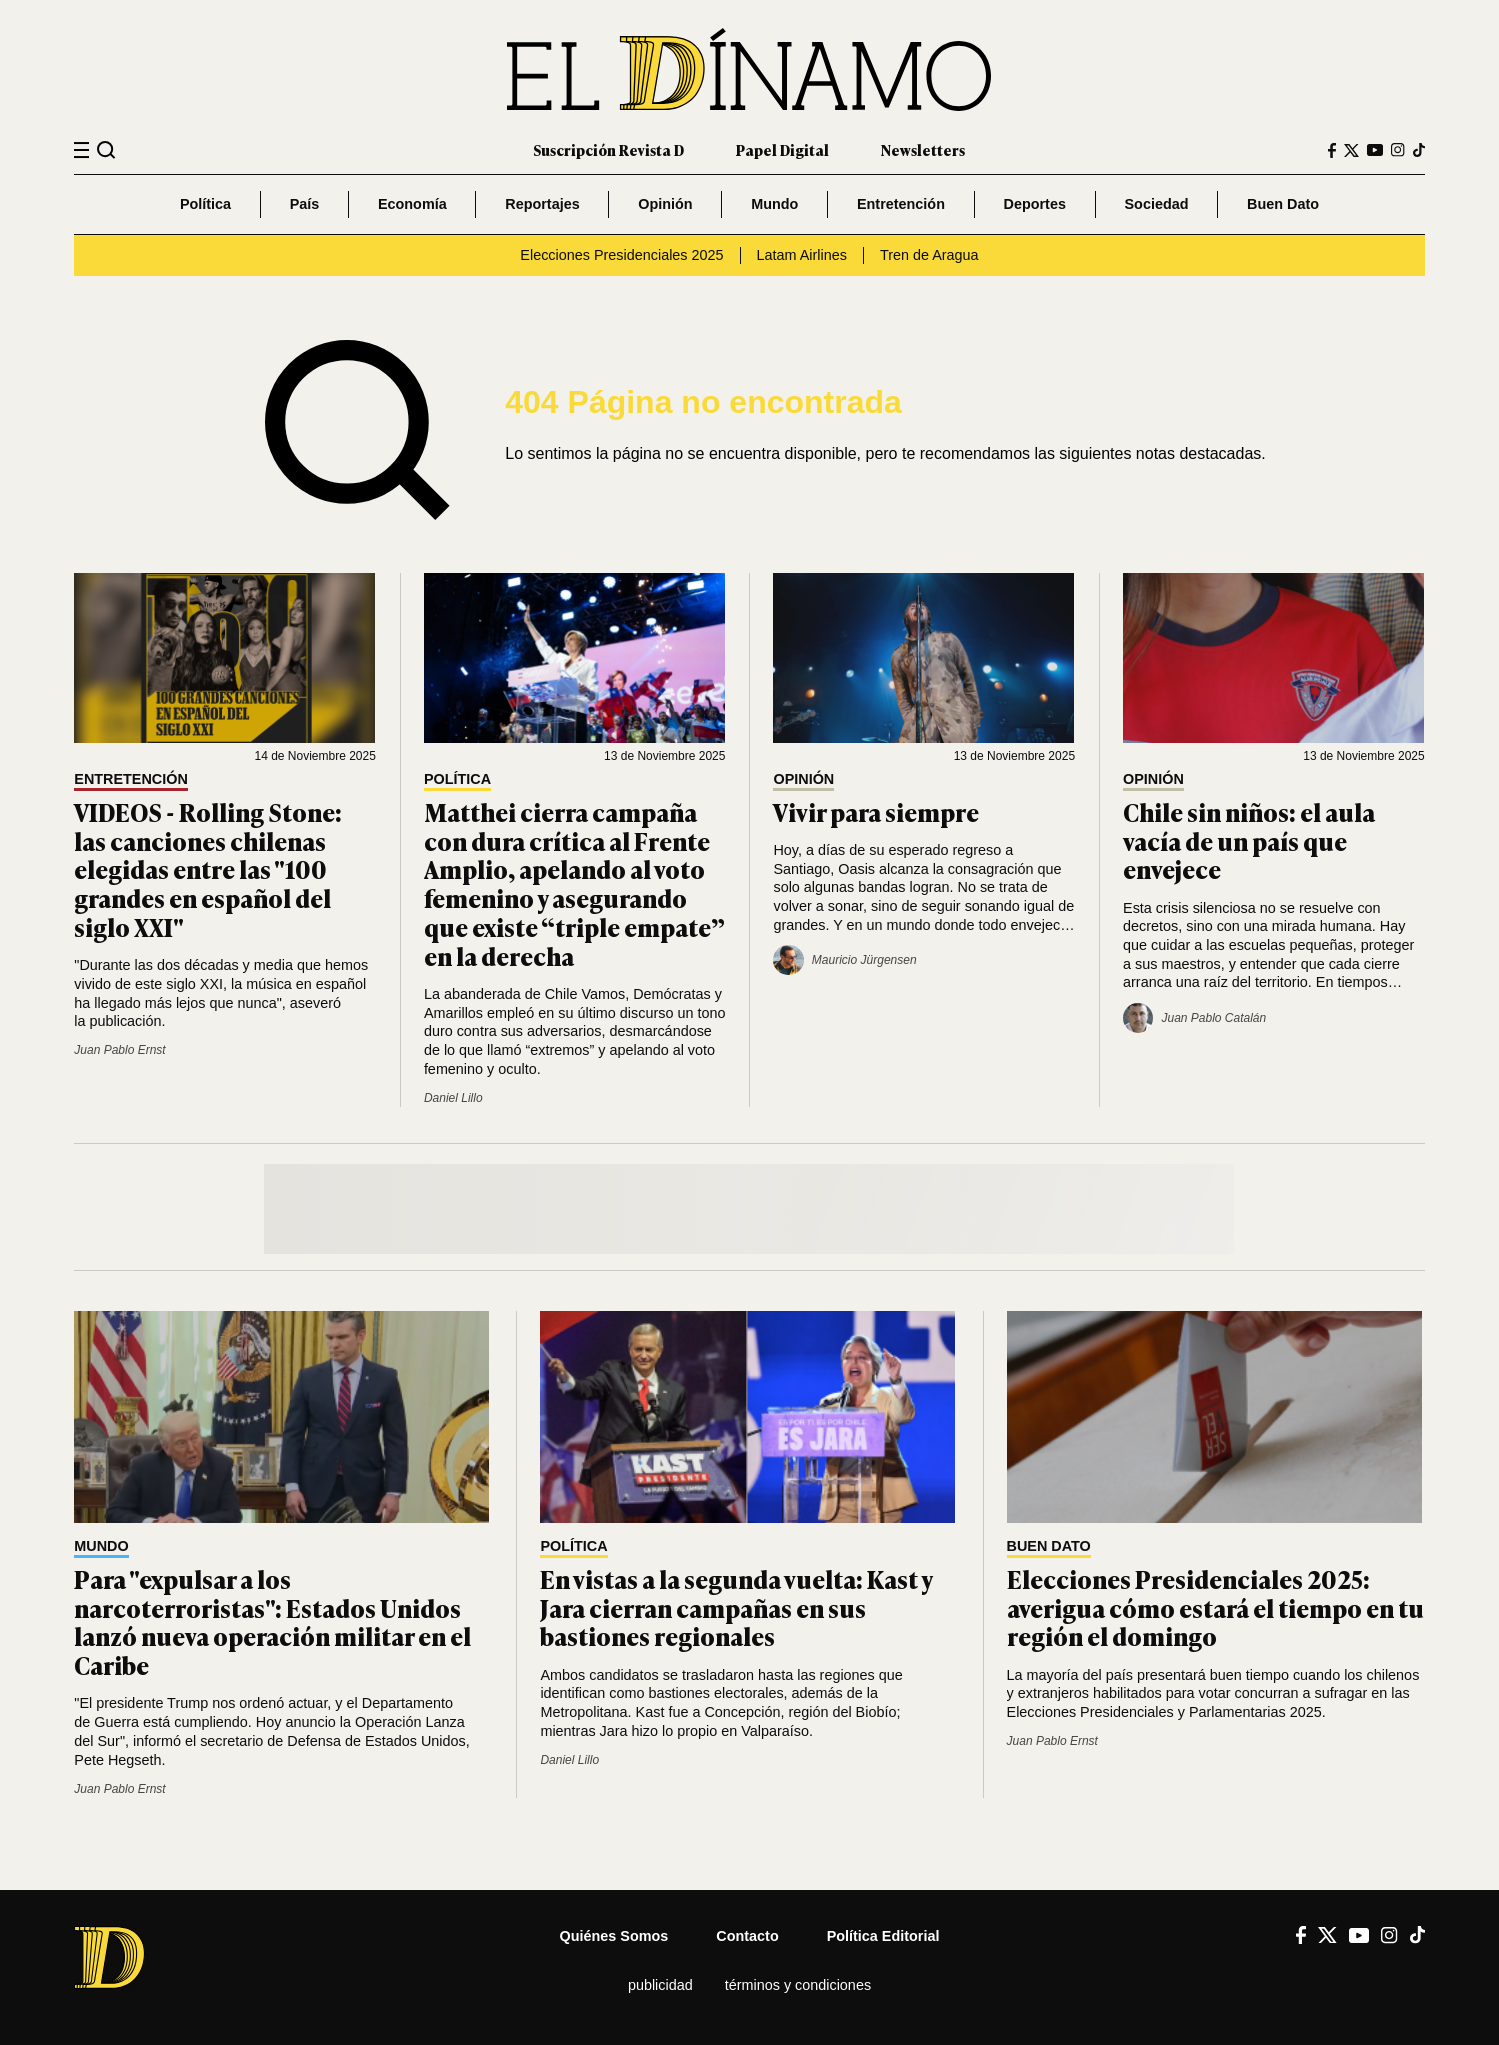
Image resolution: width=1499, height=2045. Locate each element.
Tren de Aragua (929, 255)
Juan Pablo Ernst (119, 1050)
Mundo (774, 204)
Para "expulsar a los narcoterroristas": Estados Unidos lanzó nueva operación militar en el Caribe (272, 1621)
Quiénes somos (614, 1936)
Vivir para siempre (876, 811)
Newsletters (923, 149)
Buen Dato (1283, 204)
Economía (412, 204)
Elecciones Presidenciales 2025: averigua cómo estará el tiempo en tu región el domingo (1215, 1607)
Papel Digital (782, 149)
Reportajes (542, 204)
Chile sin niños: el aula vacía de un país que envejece (1249, 840)
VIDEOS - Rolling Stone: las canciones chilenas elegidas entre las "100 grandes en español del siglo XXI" (208, 869)
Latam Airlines (802, 255)
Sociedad (1157, 204)
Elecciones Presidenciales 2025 (621, 255)
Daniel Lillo (453, 1098)
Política (205, 204)
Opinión (665, 204)
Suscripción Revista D (608, 149)
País (305, 204)
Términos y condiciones (798, 1985)
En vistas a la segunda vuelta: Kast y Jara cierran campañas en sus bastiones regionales (736, 1607)
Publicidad (660, 1985)
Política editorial (883, 1936)
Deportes (1035, 204)
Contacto (747, 1936)
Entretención (901, 204)
